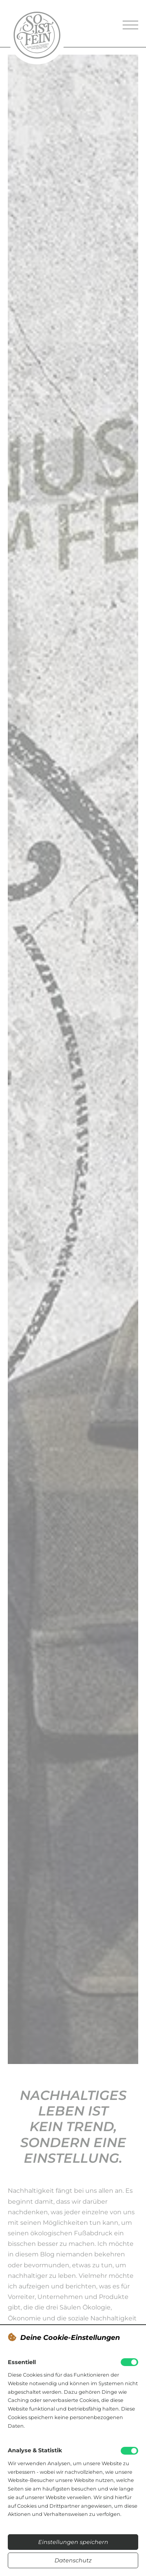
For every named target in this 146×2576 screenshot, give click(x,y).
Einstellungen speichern (73, 2542)
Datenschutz (73, 2560)
